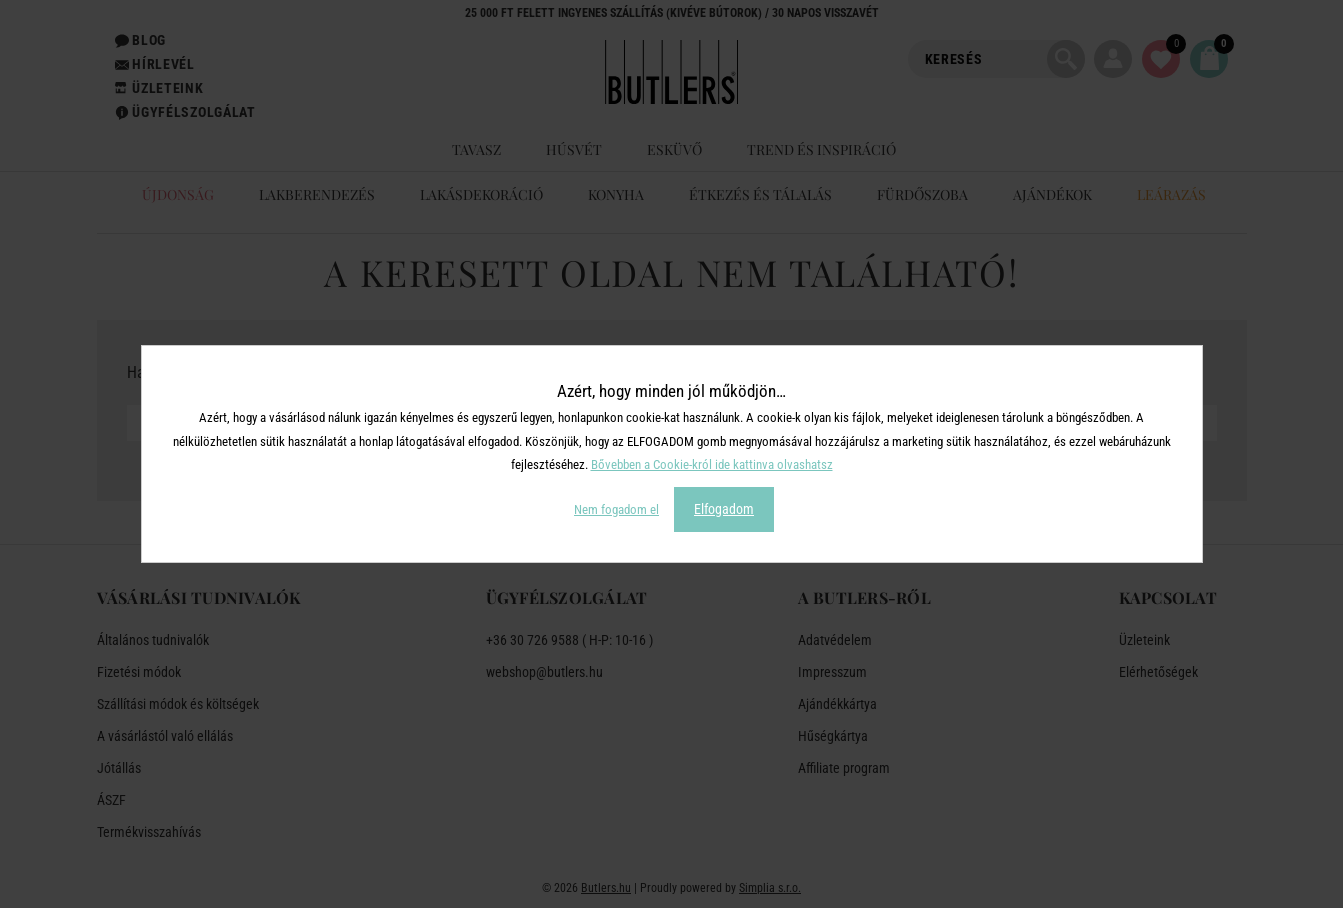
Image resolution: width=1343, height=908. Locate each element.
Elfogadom (724, 509)
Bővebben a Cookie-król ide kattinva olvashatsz (712, 464)
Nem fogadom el (616, 509)
